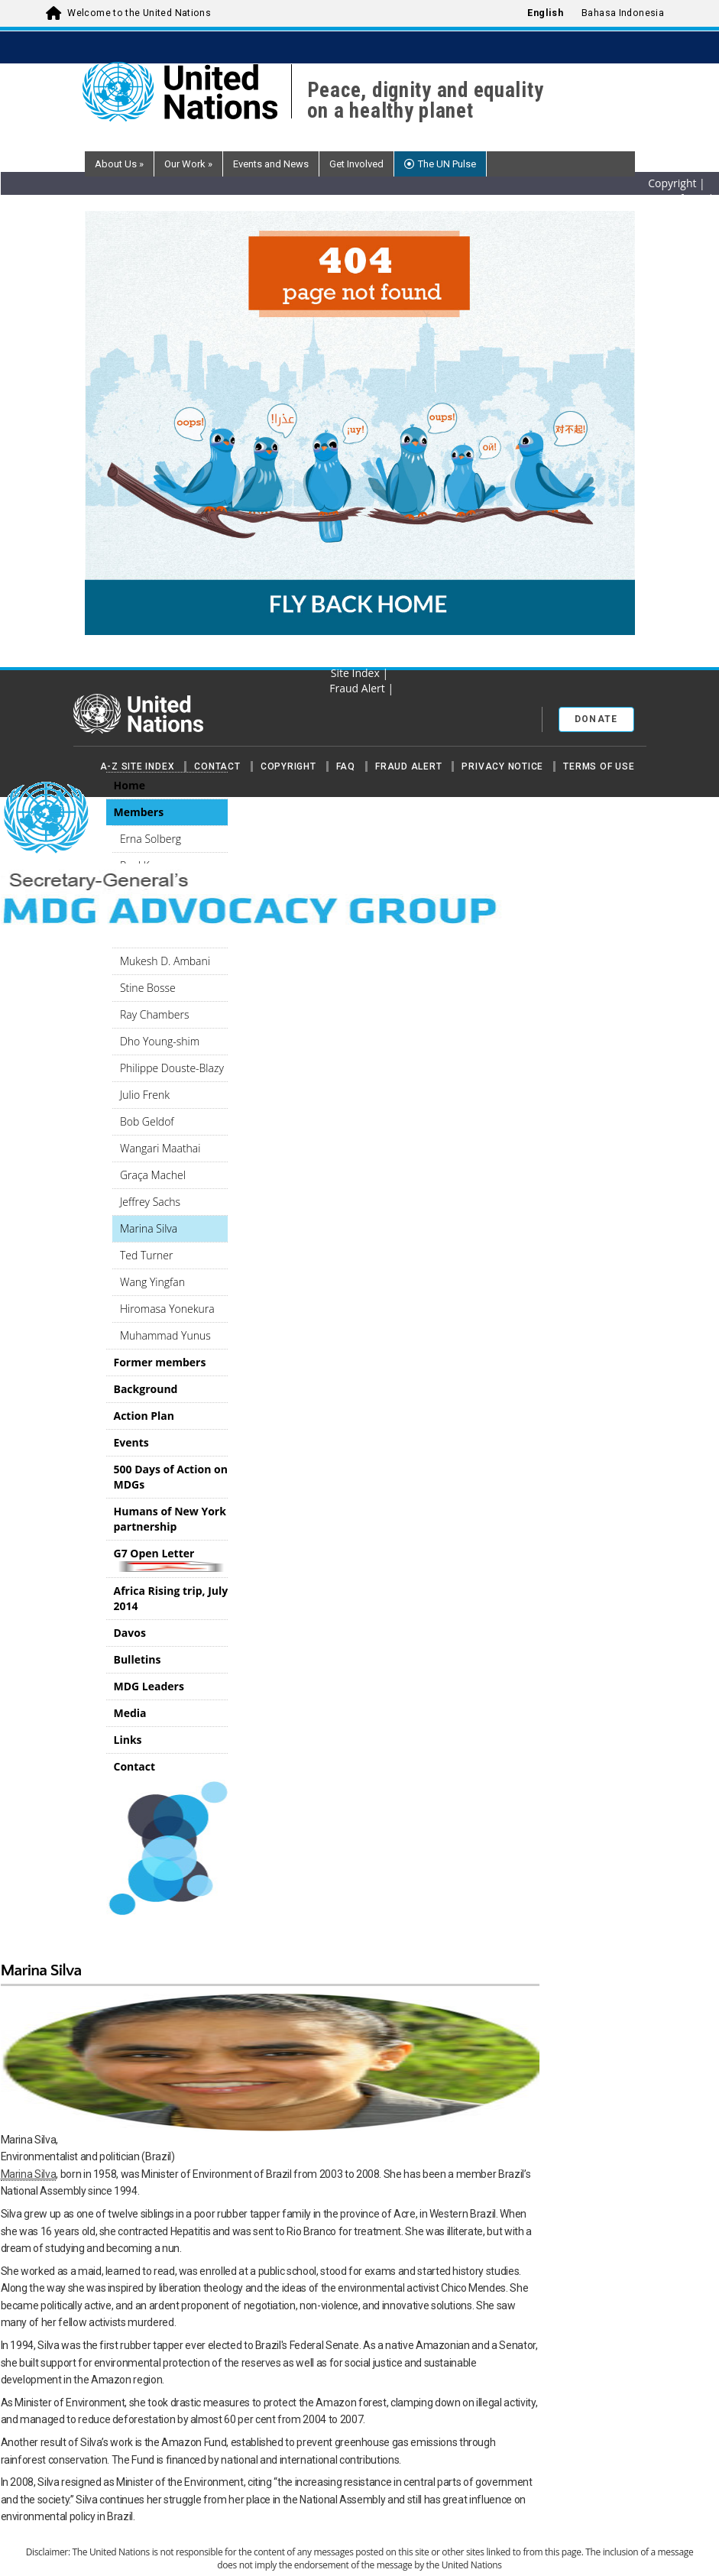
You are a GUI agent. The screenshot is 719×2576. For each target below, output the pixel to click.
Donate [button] (596, 719)
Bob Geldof (147, 1121)
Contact (217, 766)
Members (139, 812)
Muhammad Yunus (165, 1335)
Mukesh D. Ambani (165, 961)
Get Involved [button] (356, 164)
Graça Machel (153, 1175)
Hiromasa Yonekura (167, 1308)
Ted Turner (146, 1255)
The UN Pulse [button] (447, 164)
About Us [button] (119, 164)
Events (131, 1442)
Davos (130, 1632)
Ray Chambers (154, 1014)
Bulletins (137, 1659)
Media (130, 1713)
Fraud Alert (408, 766)
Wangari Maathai (160, 1148)
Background (146, 1389)
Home (129, 785)
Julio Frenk (145, 1094)
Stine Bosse (148, 987)
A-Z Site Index (137, 766)
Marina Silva (148, 1228)
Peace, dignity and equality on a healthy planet (425, 101)
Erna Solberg (150, 838)
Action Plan (144, 1415)
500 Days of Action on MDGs (171, 1477)
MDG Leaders (149, 1686)
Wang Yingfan (152, 1282)
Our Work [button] (188, 164)
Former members (160, 1362)
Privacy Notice (502, 766)
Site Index (357, 673)
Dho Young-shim (159, 1041)
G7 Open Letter (171, 1559)
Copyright (288, 766)
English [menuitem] (545, 13)
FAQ (345, 766)
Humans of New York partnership (170, 1519)
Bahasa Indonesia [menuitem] (622, 13)
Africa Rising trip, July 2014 (171, 1598)
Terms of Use (598, 766)
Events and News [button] (271, 164)
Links (128, 1739)
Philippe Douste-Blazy (172, 1068)
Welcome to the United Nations (139, 13)
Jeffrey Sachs (150, 1201)
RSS (357, 657)
